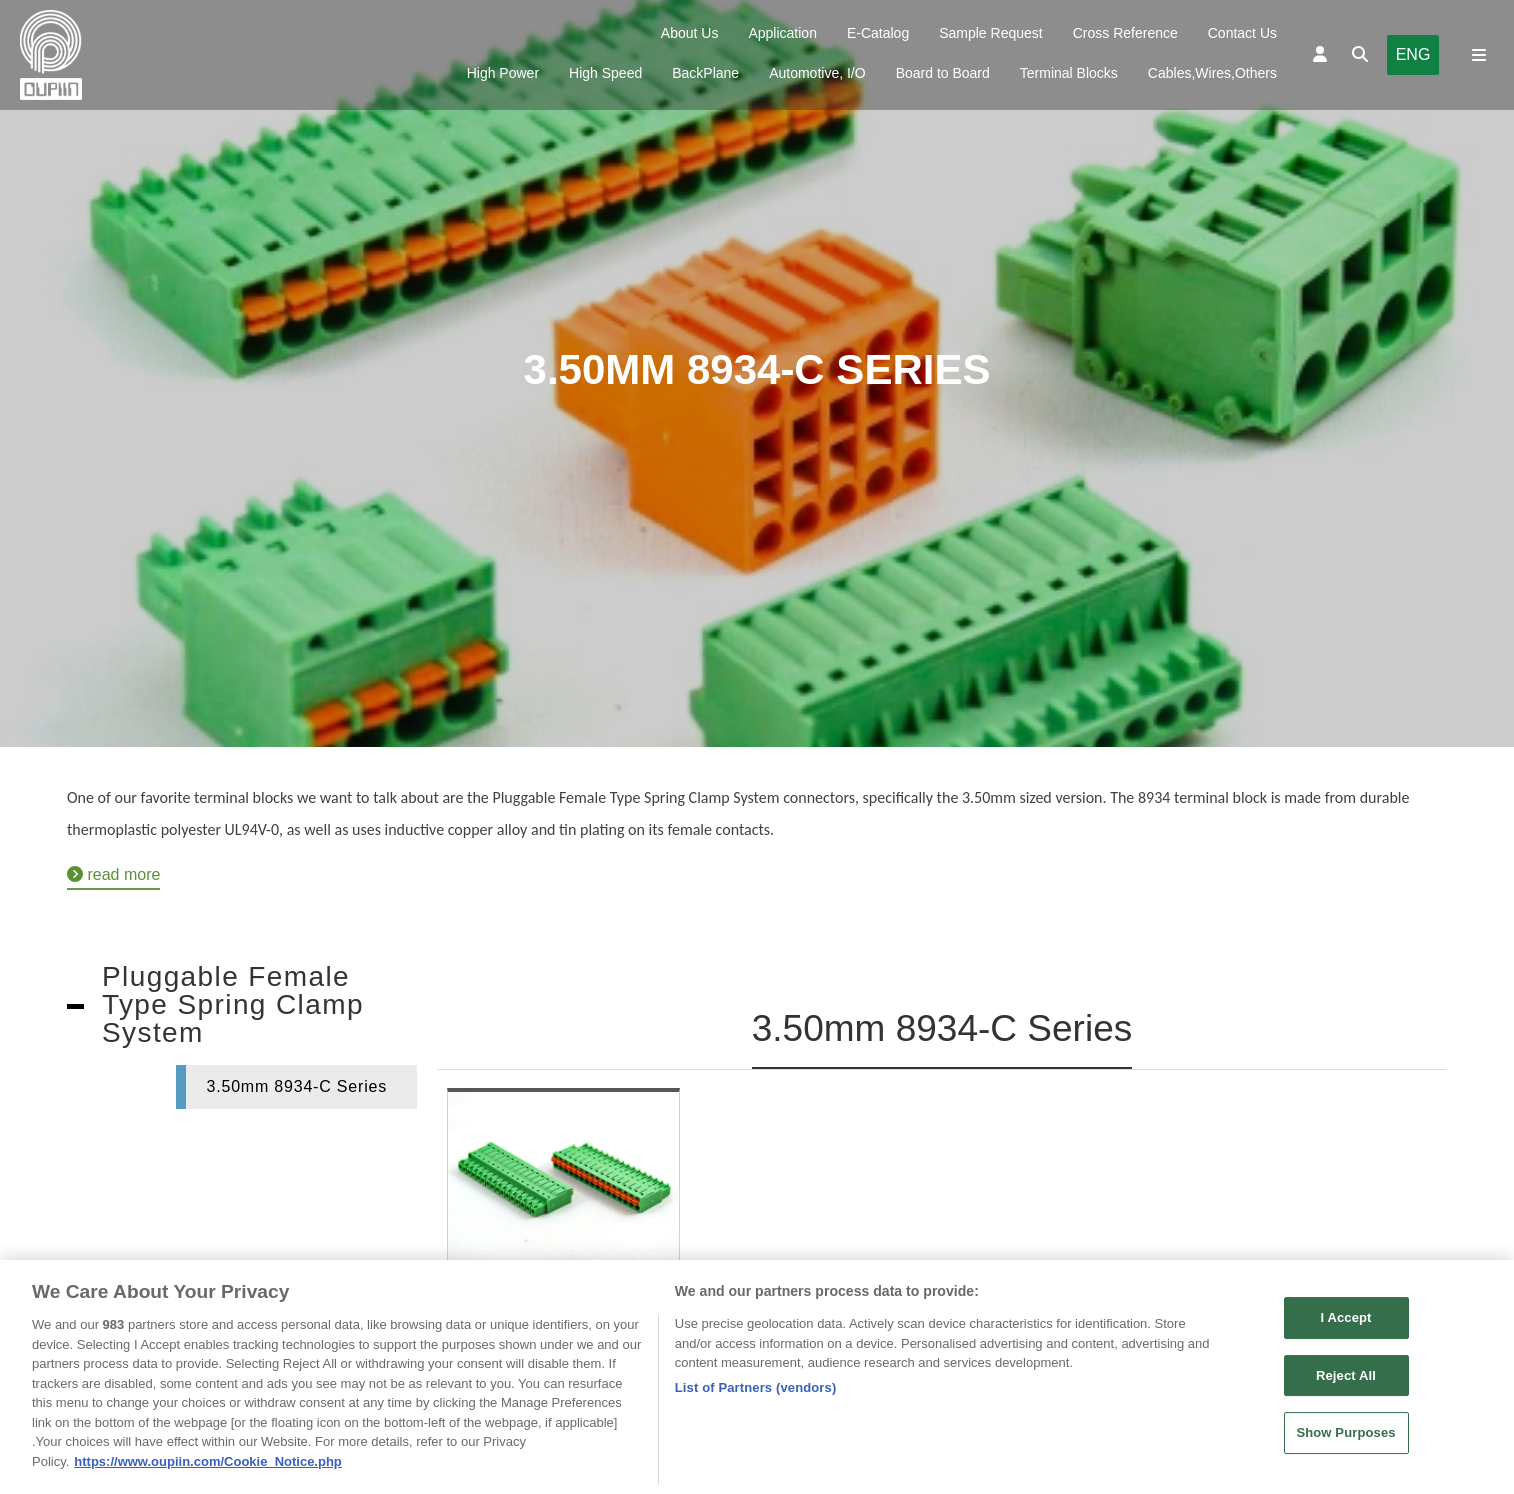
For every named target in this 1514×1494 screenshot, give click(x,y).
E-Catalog (878, 33)
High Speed (605, 73)
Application (782, 33)
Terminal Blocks (1069, 73)
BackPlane (705, 73)
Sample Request (991, 33)
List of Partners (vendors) (756, 1395)
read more (113, 874)
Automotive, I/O (817, 73)
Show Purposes (1345, 1440)
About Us (690, 33)
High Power (503, 73)
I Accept (1345, 1325)
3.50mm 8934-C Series (296, 1086)
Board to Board (943, 73)
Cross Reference (1125, 33)
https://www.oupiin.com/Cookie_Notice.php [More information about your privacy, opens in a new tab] (207, 1469)
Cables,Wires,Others (1212, 73)
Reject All (1346, 1383)
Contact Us (1242, 33)
